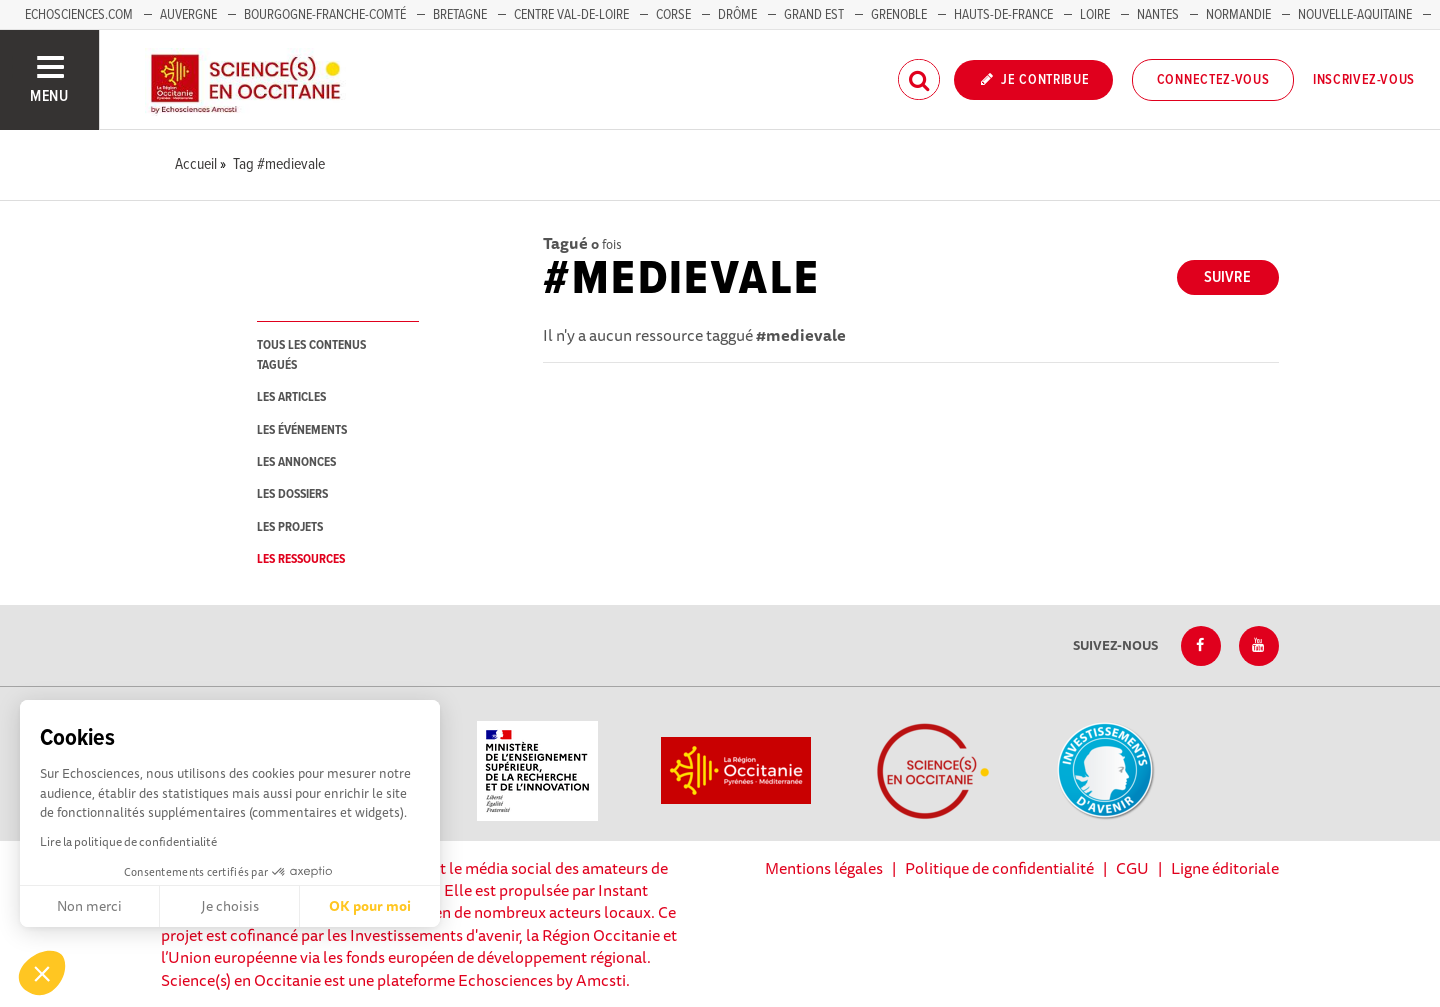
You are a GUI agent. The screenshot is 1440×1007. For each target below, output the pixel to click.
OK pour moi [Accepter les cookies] (370, 906)
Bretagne (460, 15)
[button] (42, 973)
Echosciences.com (79, 15)
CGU (1132, 868)
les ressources (301, 559)
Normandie (1238, 15)
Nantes (1158, 15)
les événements (302, 430)
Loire (1095, 15)
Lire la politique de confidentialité (128, 841)
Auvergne (188, 15)
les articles (291, 397)
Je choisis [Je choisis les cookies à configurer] (230, 906)
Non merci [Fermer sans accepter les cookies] (89, 906)
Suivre (1227, 277)
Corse (673, 15)
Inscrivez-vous (1364, 80)
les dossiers (292, 494)
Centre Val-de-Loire (571, 15)
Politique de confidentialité (999, 868)
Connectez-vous (1213, 80)
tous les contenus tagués (311, 355)
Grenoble (900, 15)
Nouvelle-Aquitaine (1355, 15)
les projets (290, 527)
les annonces (296, 462)
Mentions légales (824, 868)
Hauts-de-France (1003, 15)
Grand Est (814, 15)
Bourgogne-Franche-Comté (325, 15)
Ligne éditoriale (1225, 868)
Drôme (737, 15)
